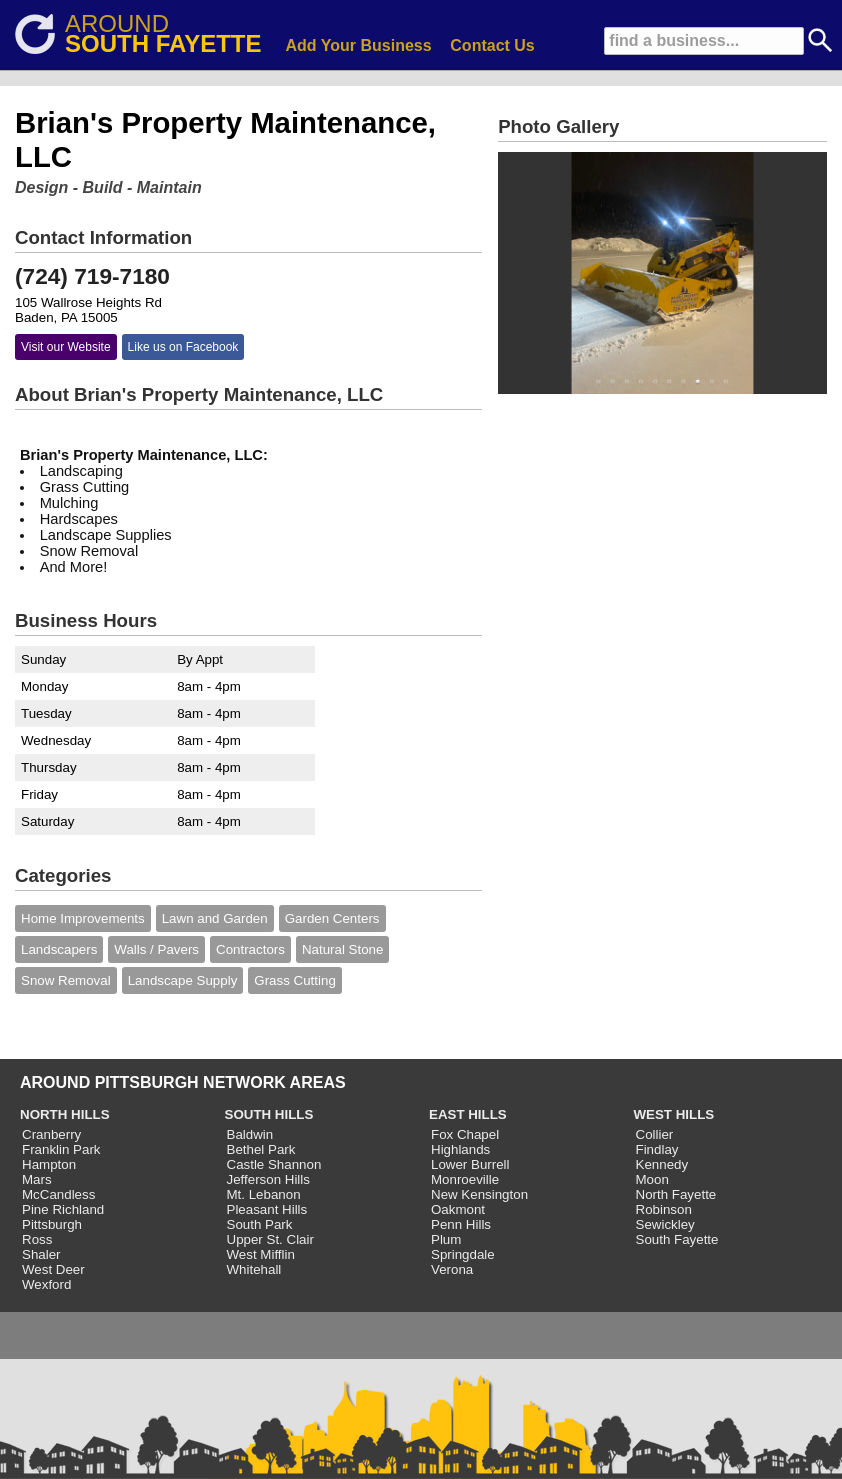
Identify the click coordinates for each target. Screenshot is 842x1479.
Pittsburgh (52, 1224)
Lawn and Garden (215, 918)
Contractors (250, 949)
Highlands (460, 1149)
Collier (655, 1134)
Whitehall (254, 1269)
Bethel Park (261, 1149)
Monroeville (465, 1179)
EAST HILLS (468, 1114)
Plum (446, 1239)
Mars (37, 1179)
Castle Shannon (274, 1164)
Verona (452, 1269)
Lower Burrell (470, 1164)
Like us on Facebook (183, 347)
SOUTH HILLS (269, 1114)
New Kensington (479, 1194)
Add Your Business (359, 45)
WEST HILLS (674, 1114)
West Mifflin (261, 1254)
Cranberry (51, 1134)
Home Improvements (83, 918)
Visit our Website (66, 347)
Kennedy (662, 1164)
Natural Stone (343, 949)
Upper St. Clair (270, 1239)
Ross (37, 1239)
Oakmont (458, 1209)
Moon (652, 1179)
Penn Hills (461, 1224)
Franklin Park (61, 1149)
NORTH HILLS (65, 1114)
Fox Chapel (465, 1134)
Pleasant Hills (267, 1209)
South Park (260, 1224)
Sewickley (665, 1224)
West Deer (53, 1269)
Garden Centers (332, 918)
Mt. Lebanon (264, 1194)
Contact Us (492, 45)
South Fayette (677, 1239)
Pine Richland (63, 1209)
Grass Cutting (294, 980)
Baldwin (250, 1134)
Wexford (46, 1284)
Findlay (657, 1149)
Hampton (49, 1164)
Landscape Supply (183, 980)
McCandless (58, 1194)
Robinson (664, 1209)
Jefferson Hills (268, 1179)
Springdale (463, 1254)
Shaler (41, 1254)
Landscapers (59, 949)
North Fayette (676, 1194)
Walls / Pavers (156, 949)
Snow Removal (66, 980)
